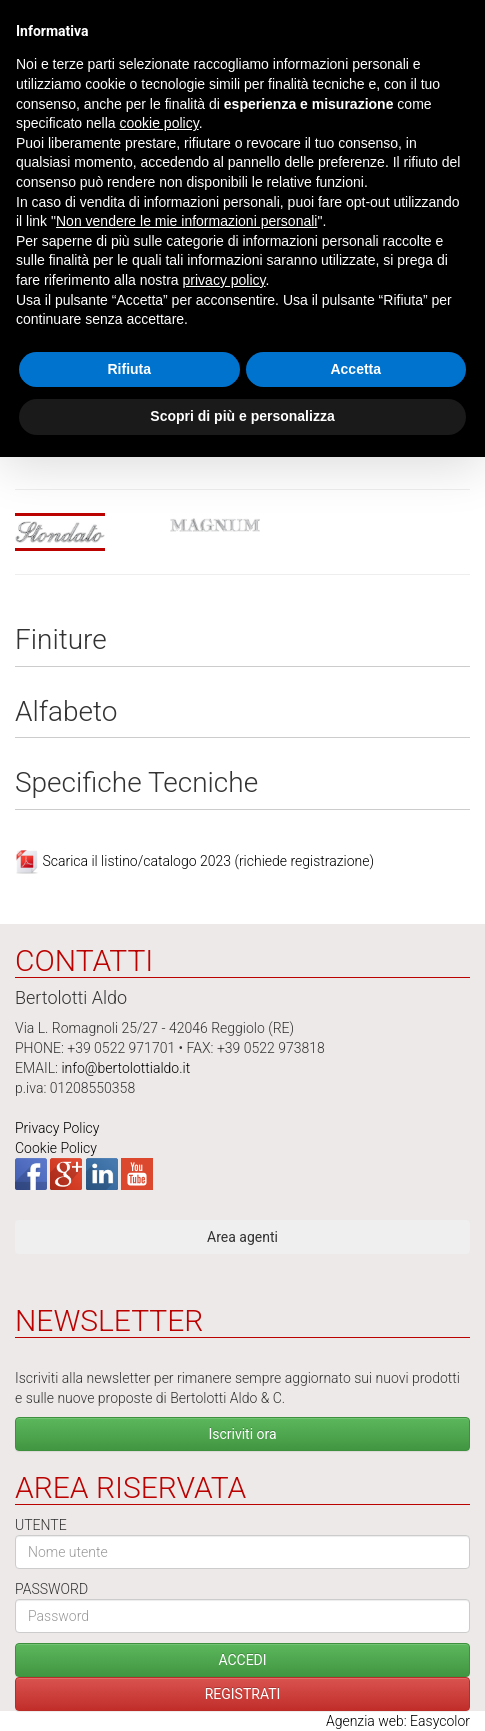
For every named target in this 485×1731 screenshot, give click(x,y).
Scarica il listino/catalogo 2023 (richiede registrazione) (208, 861)
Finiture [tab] (61, 640)
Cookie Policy (56, 1148)
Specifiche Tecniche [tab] (136, 783)
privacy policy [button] (224, 280)
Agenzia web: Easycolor (398, 1721)
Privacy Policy (57, 1128)
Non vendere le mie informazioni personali (186, 221)
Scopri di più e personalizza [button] (242, 416)
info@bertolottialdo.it (125, 1068)
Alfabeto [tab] (66, 712)
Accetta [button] (355, 369)
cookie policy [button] (159, 123)
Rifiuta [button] (129, 369)
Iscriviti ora (242, 1434)
